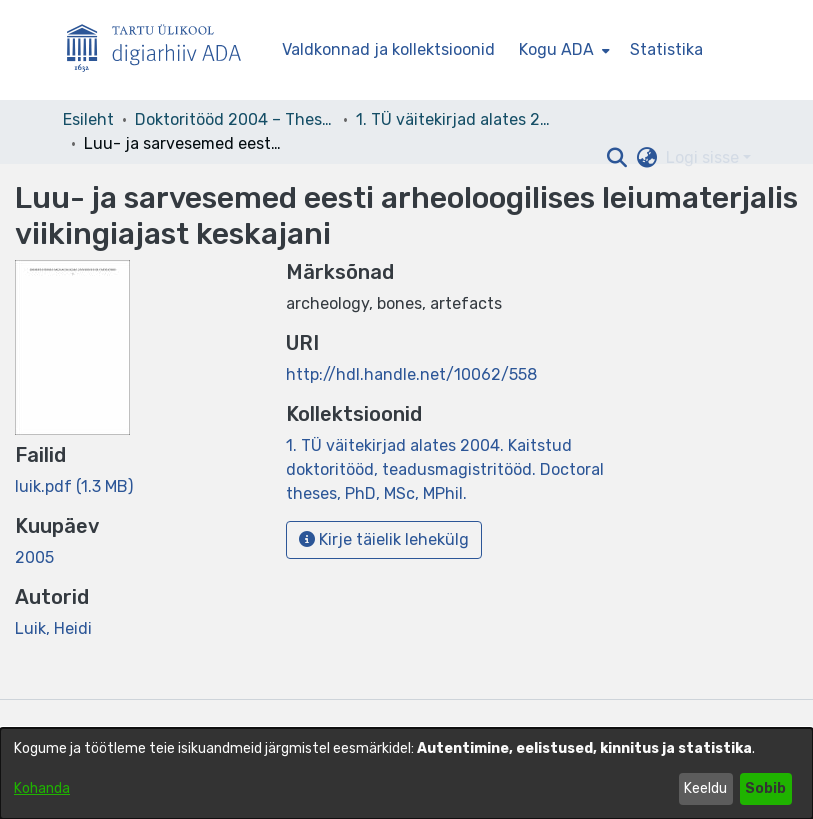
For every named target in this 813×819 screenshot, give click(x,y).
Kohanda (42, 788)
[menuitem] (562, 50)
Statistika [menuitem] (666, 49)
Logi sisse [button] (704, 157)
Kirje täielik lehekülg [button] (384, 539)
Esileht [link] (88, 119)
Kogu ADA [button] (556, 49)
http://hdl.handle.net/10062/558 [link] (411, 374)
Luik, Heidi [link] (53, 628)
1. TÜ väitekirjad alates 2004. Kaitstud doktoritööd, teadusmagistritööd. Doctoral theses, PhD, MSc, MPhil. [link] (456, 119)
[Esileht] (162, 50)
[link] (74, 486)
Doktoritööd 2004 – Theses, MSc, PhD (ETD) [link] (235, 119)
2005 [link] (34, 557)
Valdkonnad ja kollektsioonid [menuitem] (388, 49)
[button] (617, 158)
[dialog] (406, 773)
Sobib (765, 788)
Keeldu (705, 788)
